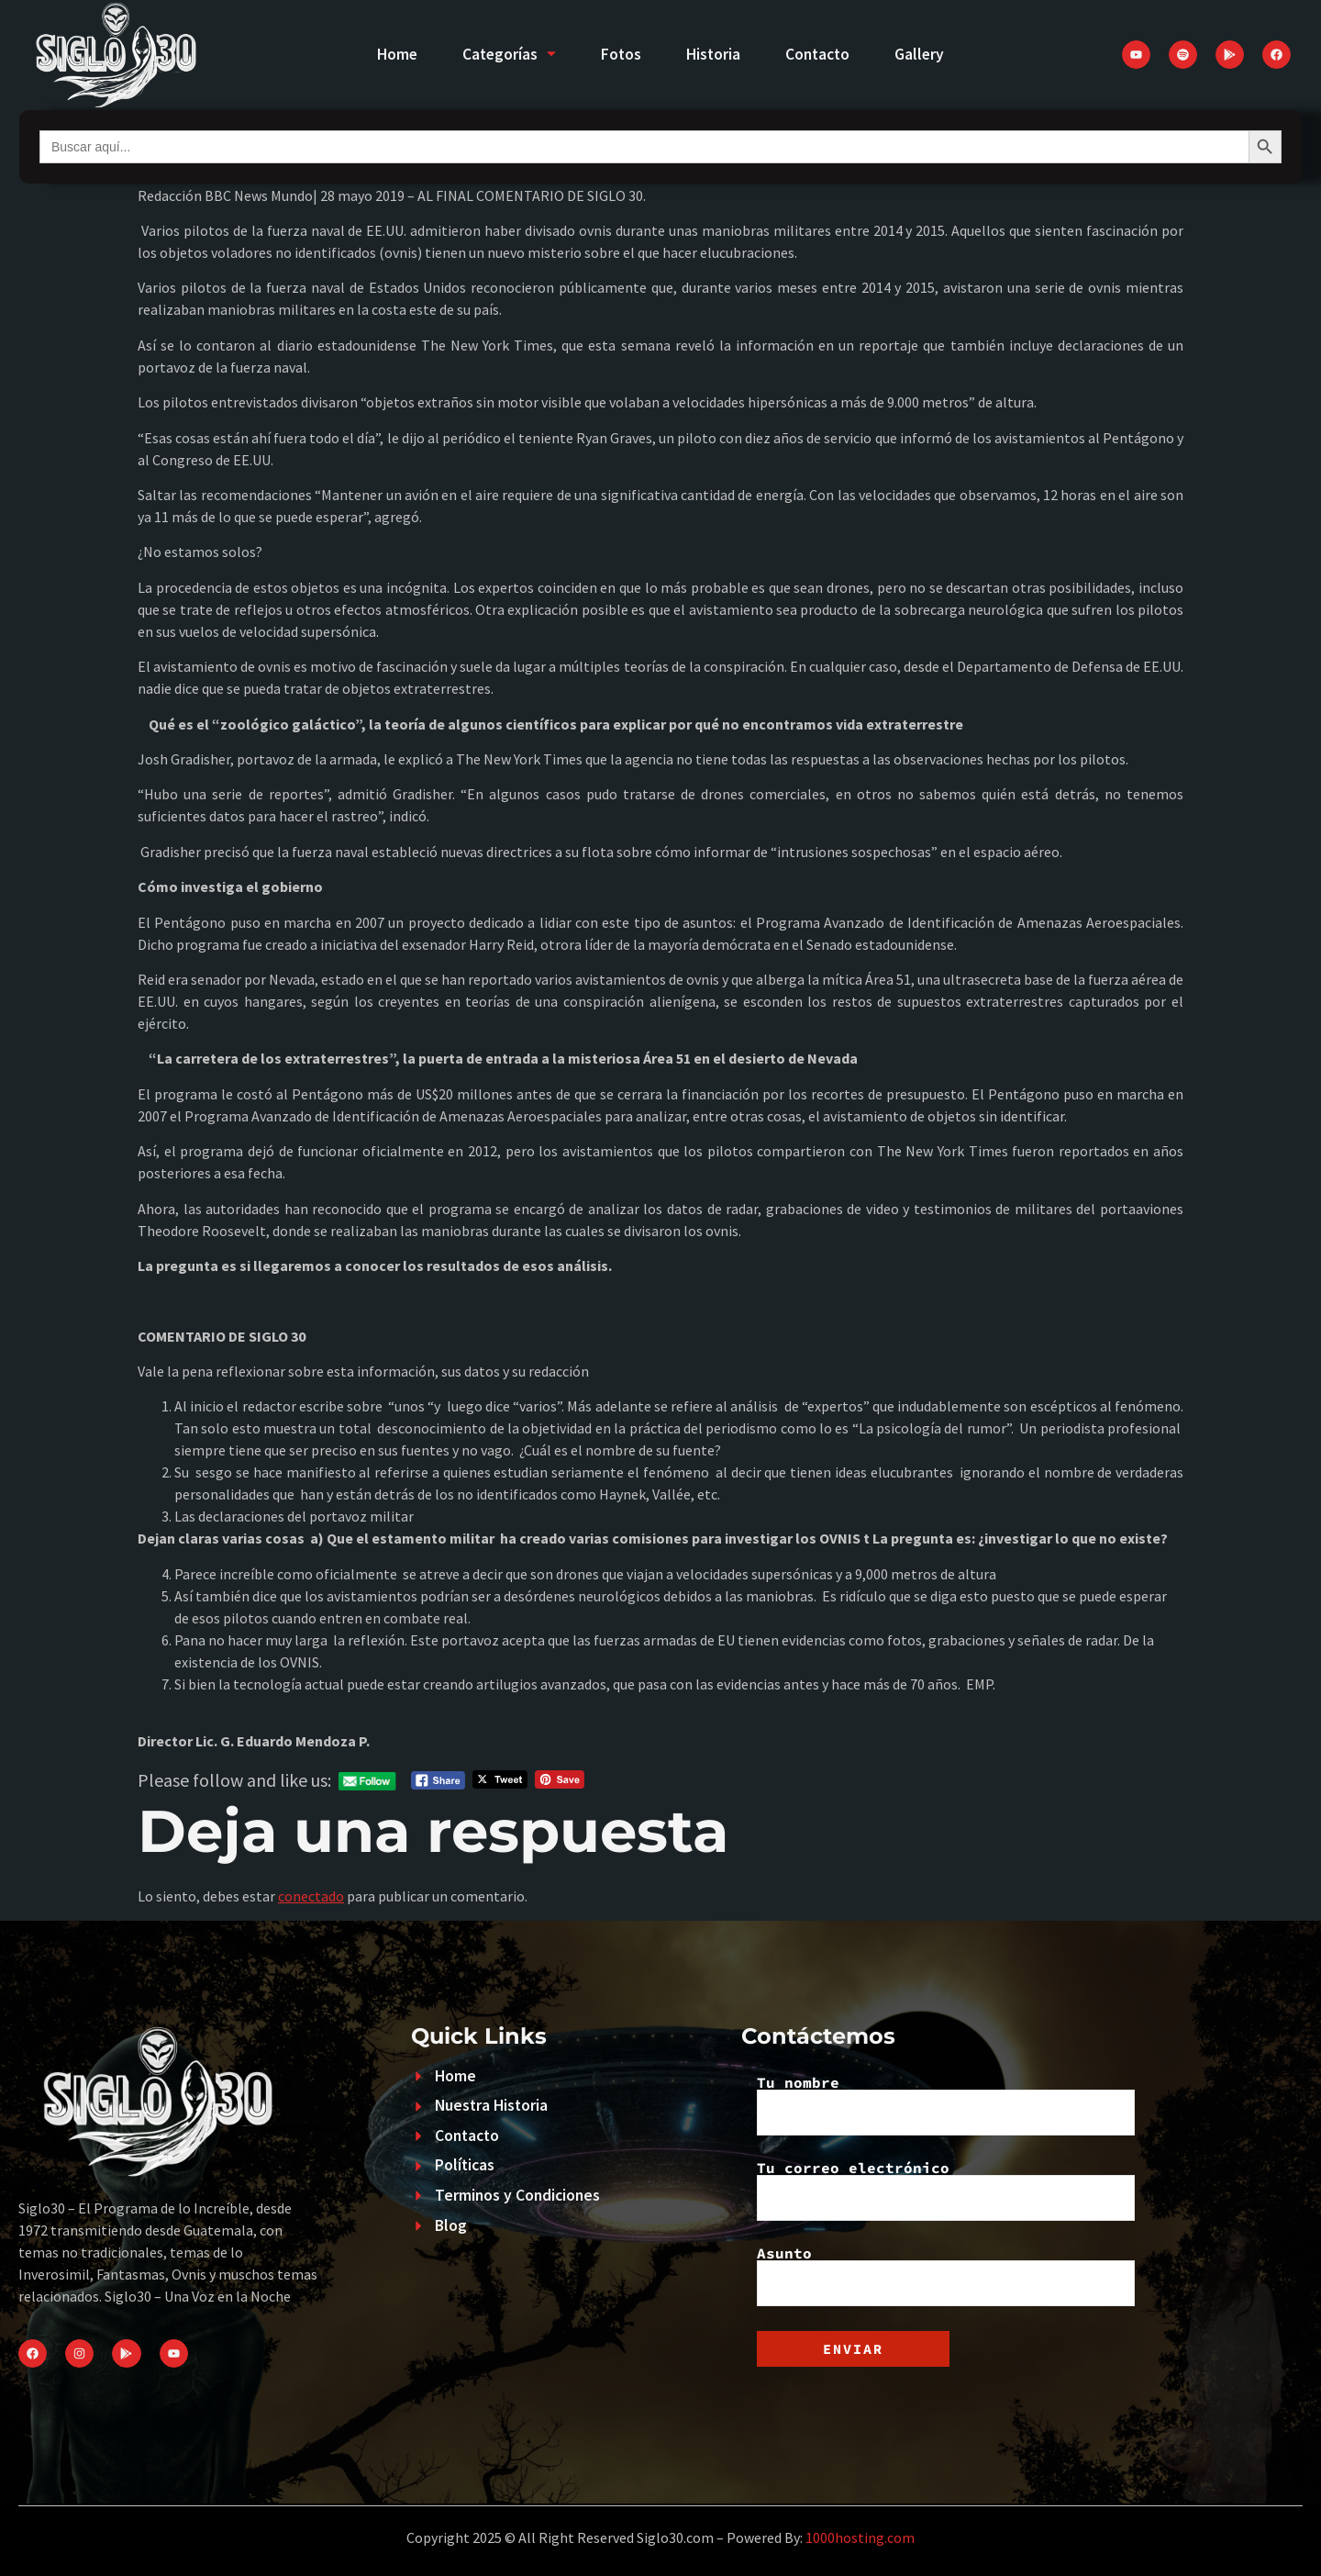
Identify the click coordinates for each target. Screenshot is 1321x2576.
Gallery (922, 54)
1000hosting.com (860, 2537)
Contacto (819, 54)
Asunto (946, 2276)
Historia (714, 54)
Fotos (621, 54)
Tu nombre (946, 2105)
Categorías (508, 54)
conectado (311, 1896)
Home (394, 54)
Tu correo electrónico (946, 2190)
